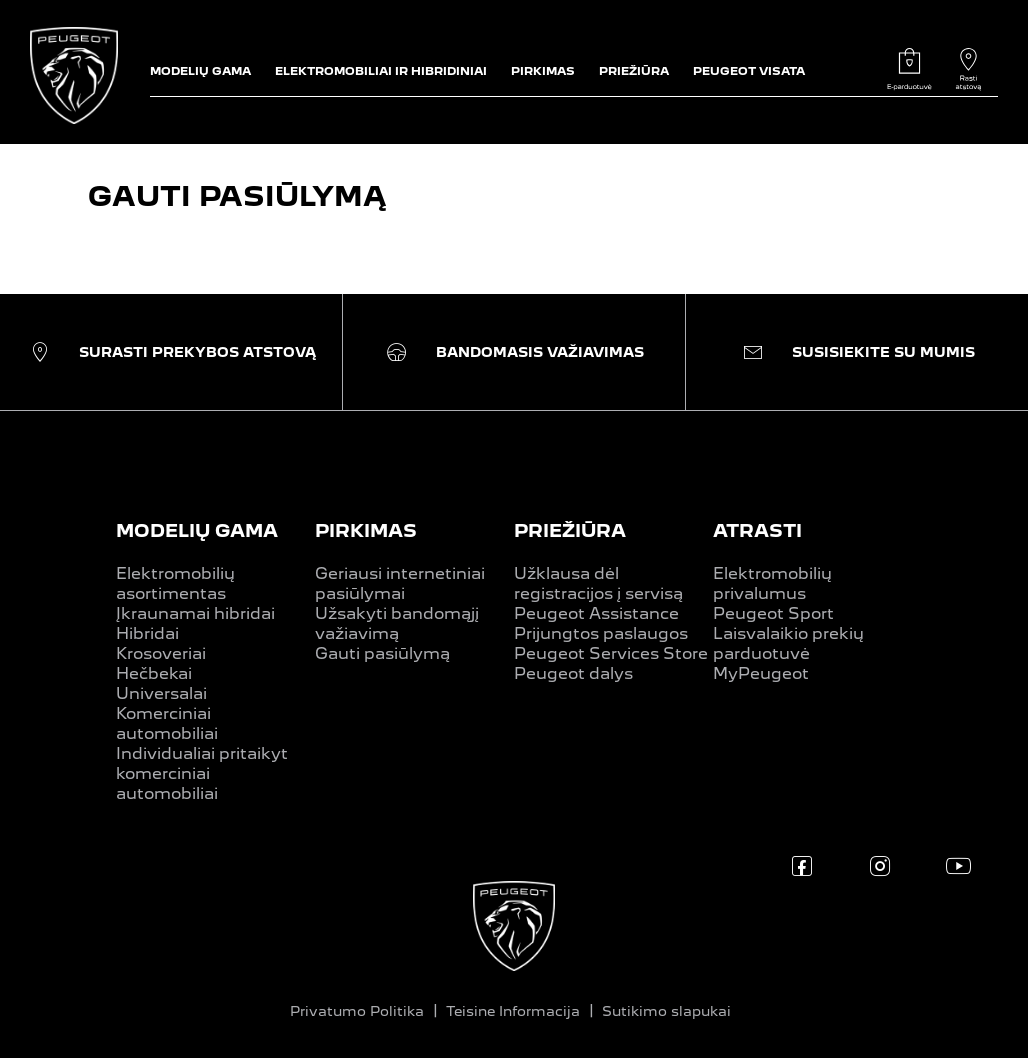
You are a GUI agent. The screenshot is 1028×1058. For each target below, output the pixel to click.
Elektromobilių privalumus (772, 583)
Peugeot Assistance (596, 613)
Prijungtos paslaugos (601, 633)
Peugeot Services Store (611, 653)
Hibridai (147, 633)
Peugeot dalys (573, 673)
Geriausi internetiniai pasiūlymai (400, 583)
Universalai (161, 693)
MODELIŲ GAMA (197, 530)
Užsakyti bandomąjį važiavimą (397, 623)
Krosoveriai (161, 653)
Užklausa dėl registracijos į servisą (598, 583)
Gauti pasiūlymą (382, 653)
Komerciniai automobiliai (167, 723)
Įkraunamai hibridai (195, 613)
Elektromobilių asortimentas (175, 583)
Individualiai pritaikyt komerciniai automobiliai (202, 773)
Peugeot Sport (773, 613)
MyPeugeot (761, 673)
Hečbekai (154, 673)
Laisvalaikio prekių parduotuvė (788, 643)
